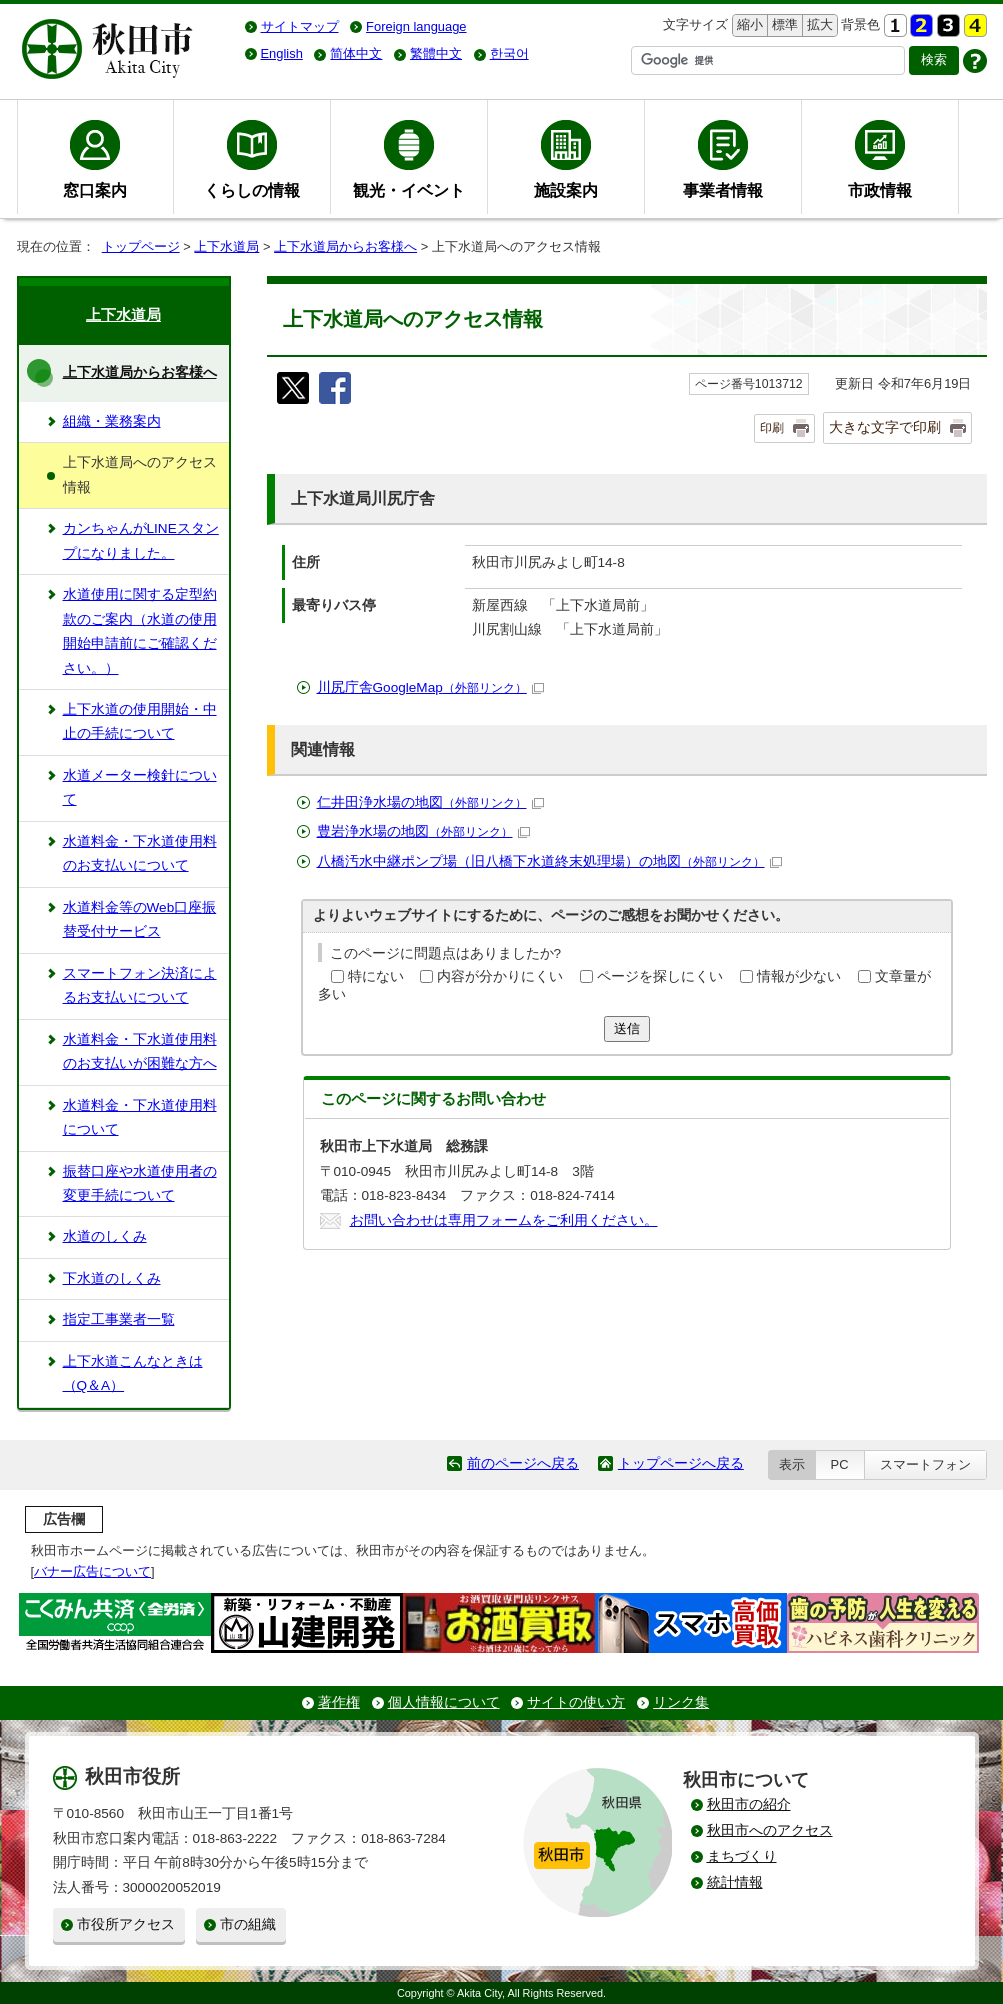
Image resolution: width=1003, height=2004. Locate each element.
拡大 (818, 25)
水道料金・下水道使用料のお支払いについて (140, 853)
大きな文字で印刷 (885, 427)
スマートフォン (925, 1464)
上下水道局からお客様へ (345, 246)
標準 (782, 25)
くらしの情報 (252, 190)
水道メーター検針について (140, 787)
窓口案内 (95, 190)
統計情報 (735, 1882)
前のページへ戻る (523, 1463)
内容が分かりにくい (500, 976)
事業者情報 (723, 190)
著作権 (339, 1702)
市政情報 (880, 190)
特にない (376, 976)
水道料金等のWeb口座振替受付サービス (140, 919)
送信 (627, 1028)
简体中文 (356, 53)
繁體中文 (436, 53)
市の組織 (248, 1924)
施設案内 (566, 190)
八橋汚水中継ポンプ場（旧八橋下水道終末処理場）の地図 (549, 861)
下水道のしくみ (112, 1278)
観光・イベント (409, 190)
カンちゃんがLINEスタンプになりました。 (141, 540)
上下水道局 (226, 246)
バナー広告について (92, 1571)
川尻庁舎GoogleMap (430, 687)
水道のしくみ (105, 1236)
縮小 (748, 25)
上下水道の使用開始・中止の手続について (140, 721)
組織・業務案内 (112, 421)
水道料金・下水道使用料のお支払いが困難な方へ (140, 1051)
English (282, 53)
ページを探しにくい (660, 976)
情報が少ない (799, 976)
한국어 (509, 53)
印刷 (772, 428)
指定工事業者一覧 (119, 1319)
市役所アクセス (126, 1924)
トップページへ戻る (681, 1463)
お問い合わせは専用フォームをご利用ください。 (504, 1220)
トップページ (141, 246)
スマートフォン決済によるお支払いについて (140, 985)
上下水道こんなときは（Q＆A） (133, 1373)
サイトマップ (300, 26)
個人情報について (444, 1702)
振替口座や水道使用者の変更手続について (140, 1183)
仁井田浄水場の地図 (430, 802)
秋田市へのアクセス (770, 1830)
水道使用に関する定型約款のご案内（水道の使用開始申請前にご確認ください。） (140, 631)
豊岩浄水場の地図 (423, 831)
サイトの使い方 (576, 1702)
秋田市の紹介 (749, 1804)
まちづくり (742, 1856)
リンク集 (681, 1702)
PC (840, 1464)
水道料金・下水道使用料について (140, 1117)
